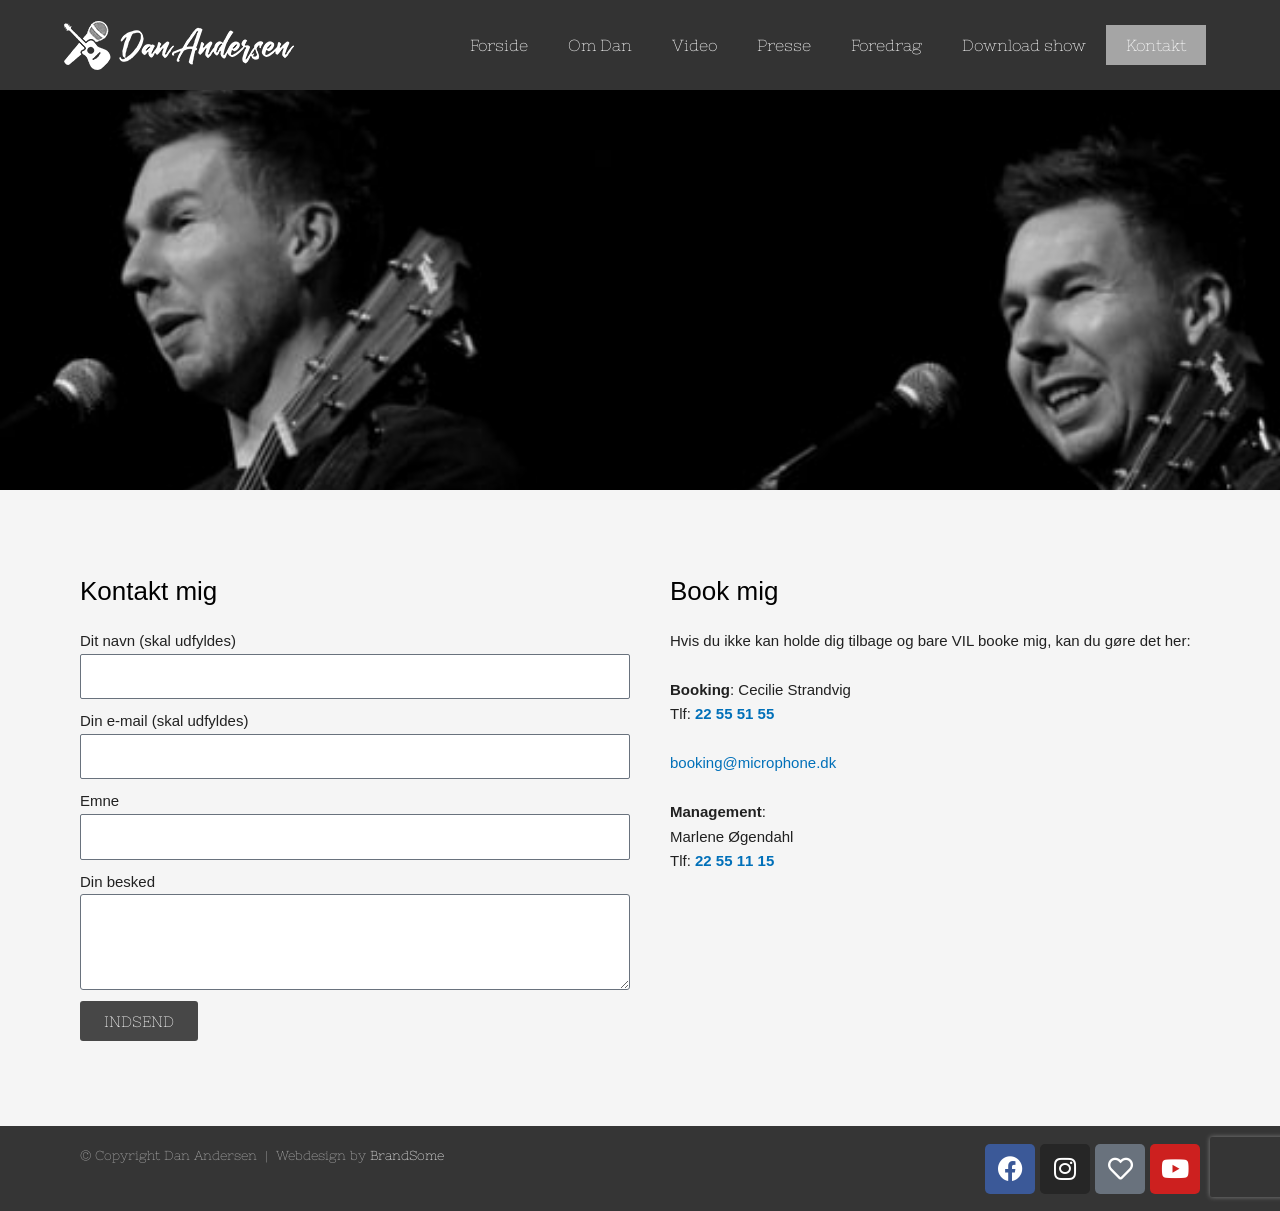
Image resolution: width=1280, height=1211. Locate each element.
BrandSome (407, 1155)
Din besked (117, 881)
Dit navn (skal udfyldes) (158, 640)
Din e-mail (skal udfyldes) (164, 720)
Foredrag (886, 45)
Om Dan (600, 45)
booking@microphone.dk (753, 762)
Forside (499, 45)
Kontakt (1156, 45)
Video (694, 45)
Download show (1024, 45)
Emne (99, 800)
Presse (784, 45)
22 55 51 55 (734, 713)
